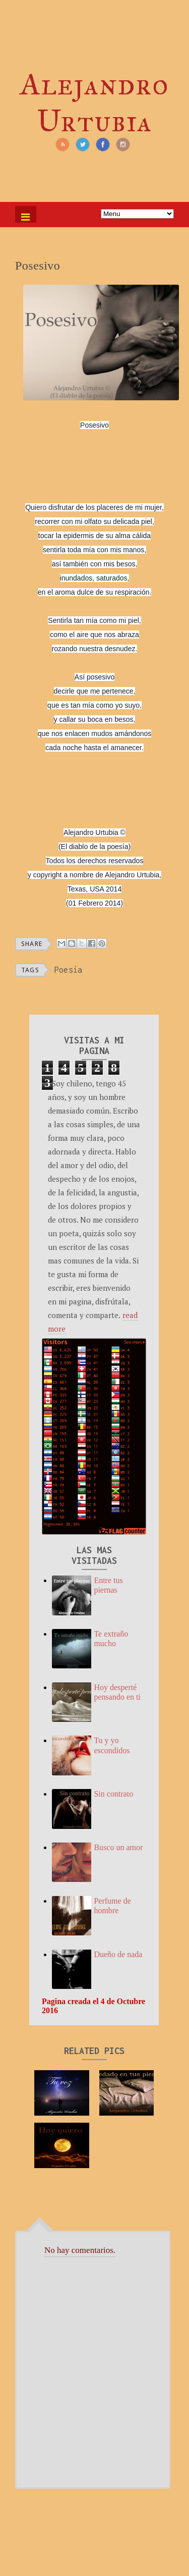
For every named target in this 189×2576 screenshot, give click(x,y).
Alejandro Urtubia (94, 102)
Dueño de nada (118, 1954)
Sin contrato (113, 1794)
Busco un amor (118, 1847)
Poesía (68, 969)
